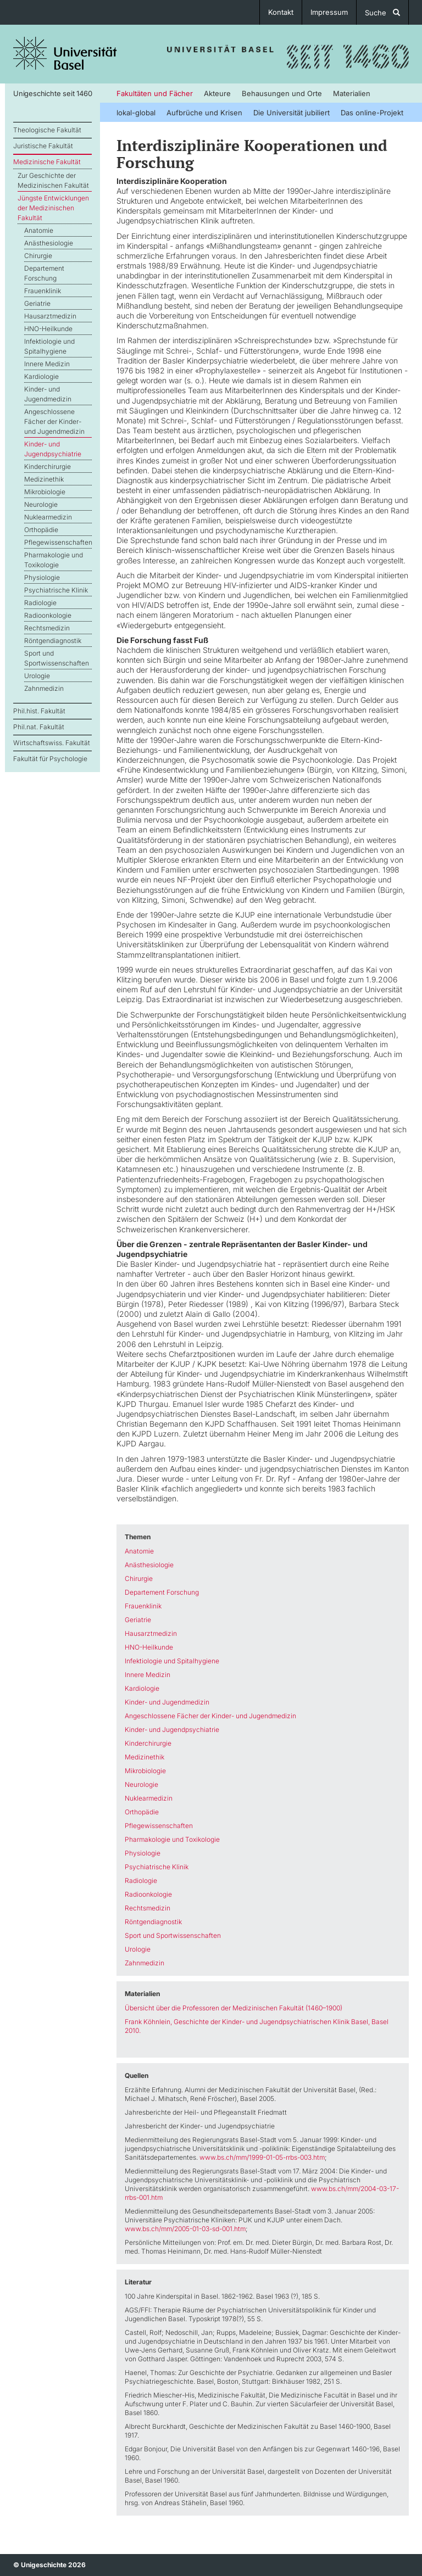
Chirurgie (38, 256)
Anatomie (38, 230)
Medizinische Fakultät (47, 162)
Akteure (217, 93)
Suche (382, 12)
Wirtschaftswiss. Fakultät (51, 743)
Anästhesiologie (48, 243)
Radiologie (40, 603)
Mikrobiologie (44, 492)
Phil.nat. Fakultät (38, 727)
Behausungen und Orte (282, 93)
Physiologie (42, 577)
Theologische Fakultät (47, 130)
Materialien (351, 93)
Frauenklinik (42, 291)
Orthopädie (41, 530)
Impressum (329, 12)
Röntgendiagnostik (52, 640)
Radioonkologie (47, 615)
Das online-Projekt (372, 112)
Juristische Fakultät (43, 146)
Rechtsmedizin (47, 628)
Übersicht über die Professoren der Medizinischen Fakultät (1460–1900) (233, 2008)
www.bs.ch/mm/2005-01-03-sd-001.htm (185, 2229)
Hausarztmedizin (50, 316)
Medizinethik (44, 479)
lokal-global (136, 112)
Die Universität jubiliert (291, 112)
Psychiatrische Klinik (56, 590)
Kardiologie (41, 376)
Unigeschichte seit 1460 (52, 93)
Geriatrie (37, 303)
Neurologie (41, 504)
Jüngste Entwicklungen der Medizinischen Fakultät (53, 208)
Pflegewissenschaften (58, 542)
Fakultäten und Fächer (154, 93)
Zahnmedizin (44, 688)
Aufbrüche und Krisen (204, 112)
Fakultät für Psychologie (50, 759)
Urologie (37, 676)
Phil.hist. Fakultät (39, 711)
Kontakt (280, 12)
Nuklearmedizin (48, 517)
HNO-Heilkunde (48, 329)
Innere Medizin (47, 364)
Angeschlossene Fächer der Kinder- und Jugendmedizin (54, 421)
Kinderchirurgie (47, 466)
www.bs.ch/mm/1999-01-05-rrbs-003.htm (262, 2157)
